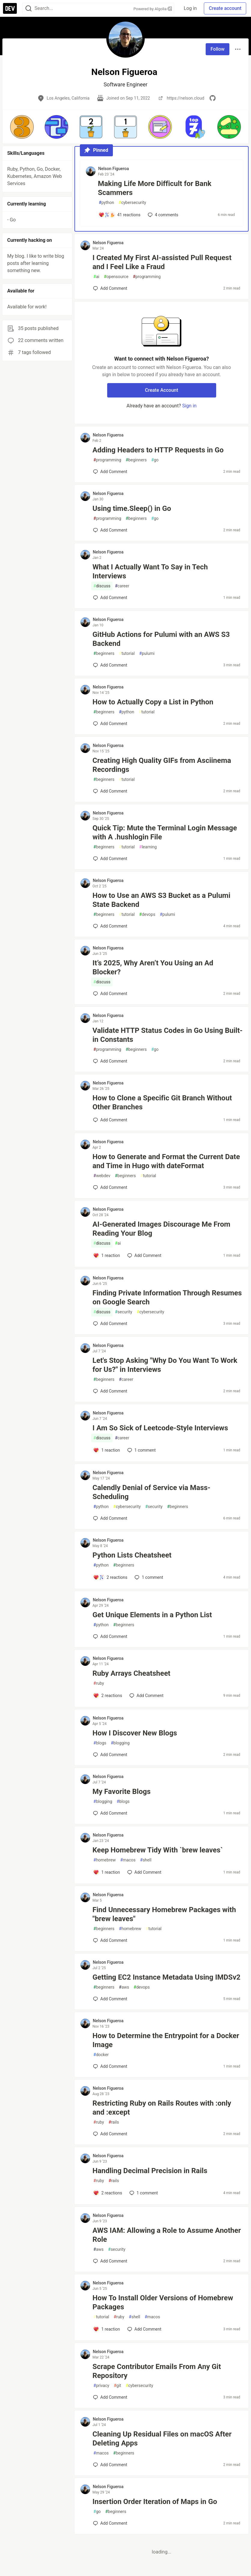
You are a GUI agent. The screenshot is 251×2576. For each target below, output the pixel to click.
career (122, 586)
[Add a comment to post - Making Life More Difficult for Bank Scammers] (119, 214)
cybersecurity (132, 202)
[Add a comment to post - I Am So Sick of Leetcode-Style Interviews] (106, 1450)
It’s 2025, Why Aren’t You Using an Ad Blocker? (152, 967)
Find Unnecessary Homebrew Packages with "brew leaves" (164, 1914)
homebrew (104, 1860)
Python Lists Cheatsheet (131, 1555)
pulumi (147, 653)
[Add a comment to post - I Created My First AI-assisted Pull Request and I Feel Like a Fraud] (110, 288)
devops (147, 914)
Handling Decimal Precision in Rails (149, 2171)
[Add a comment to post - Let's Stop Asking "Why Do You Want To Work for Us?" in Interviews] (110, 1391)
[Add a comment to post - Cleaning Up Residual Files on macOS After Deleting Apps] (110, 2465)
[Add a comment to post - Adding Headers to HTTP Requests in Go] (110, 471)
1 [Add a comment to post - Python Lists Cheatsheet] (148, 1577)
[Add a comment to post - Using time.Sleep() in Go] (110, 530)
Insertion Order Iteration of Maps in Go (154, 2501)
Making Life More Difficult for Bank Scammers (154, 188)
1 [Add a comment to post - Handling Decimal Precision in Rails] (143, 2193)
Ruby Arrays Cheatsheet (131, 1673)
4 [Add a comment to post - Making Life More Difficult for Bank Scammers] (162, 214)
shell (146, 1860)
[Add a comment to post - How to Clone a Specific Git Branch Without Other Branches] (110, 1120)
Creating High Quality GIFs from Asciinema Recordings (161, 765)
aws (124, 1987)
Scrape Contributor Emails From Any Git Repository (156, 2371)
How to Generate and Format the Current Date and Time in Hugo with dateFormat (166, 1161)
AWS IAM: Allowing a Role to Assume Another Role (166, 2235)
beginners (136, 460)
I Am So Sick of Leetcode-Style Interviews (160, 1428)
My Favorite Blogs (121, 1791)
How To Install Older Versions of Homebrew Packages (162, 2302)
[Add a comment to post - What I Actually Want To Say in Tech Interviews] (110, 597)
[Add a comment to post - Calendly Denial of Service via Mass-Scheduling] (110, 1518)
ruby (98, 1683)
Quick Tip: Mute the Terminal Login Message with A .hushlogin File (164, 832)
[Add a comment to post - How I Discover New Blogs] (110, 1754)
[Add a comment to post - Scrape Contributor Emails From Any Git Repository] (110, 2397)
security (123, 1312)
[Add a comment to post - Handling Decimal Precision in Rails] (107, 2193)
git (117, 2386)
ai (96, 277)
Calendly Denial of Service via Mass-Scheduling (151, 1492)
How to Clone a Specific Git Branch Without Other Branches (162, 1102)
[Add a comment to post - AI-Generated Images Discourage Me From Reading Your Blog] (106, 1255)
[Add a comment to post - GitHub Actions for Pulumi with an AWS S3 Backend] (110, 665)
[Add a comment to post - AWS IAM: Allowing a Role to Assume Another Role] (110, 2261)
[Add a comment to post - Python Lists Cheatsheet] (110, 1577)
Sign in (189, 406)
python (106, 202)
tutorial (127, 653)
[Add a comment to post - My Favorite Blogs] (110, 1813)
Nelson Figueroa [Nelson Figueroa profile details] (113, 168)
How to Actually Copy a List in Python (152, 702)
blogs (99, 1743)
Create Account (161, 390)
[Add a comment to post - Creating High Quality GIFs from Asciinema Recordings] (110, 791)
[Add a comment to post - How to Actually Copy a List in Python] (110, 723)
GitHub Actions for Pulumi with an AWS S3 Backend (161, 639)
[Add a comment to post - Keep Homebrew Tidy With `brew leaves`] (106, 1872)
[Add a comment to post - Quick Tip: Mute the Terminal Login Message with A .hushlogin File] (110, 858)
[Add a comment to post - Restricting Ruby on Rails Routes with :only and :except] (110, 2134)
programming (147, 277)
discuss (101, 586)
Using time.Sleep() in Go (131, 508)
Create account (225, 8)
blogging (120, 1743)
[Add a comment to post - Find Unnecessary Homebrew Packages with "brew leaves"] (110, 1940)
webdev (101, 1176)
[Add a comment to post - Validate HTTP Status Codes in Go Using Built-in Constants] (110, 1061)
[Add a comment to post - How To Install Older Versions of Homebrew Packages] (106, 2329)
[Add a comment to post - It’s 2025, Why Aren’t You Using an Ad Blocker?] (110, 993)
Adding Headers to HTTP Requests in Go (158, 450)
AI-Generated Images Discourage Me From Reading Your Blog (161, 1228)
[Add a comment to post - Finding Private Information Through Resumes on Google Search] (110, 1323)
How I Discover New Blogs (134, 1733)
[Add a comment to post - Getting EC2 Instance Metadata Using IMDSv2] (110, 1999)
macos (127, 1860)
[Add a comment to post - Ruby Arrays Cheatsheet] (107, 1695)
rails (114, 2122)
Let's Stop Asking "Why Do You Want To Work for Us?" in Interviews (164, 1365)
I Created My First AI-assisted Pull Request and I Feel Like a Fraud (161, 262)
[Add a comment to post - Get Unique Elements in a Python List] (110, 1636)
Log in (190, 8)
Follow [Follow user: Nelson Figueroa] (217, 49)
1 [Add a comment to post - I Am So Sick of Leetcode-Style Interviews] (141, 1450)
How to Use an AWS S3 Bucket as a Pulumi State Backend (161, 900)
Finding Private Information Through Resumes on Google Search (167, 1297)
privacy (101, 2386)
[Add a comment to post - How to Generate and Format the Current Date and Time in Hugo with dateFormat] (110, 1187)
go (155, 460)
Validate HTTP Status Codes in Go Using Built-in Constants (167, 1035)
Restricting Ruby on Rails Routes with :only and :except (161, 2107)
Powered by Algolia (153, 9)
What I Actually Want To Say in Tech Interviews (150, 571)
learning (148, 847)
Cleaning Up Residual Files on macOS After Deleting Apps (161, 2438)
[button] (22, 127)
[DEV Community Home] (9, 8)
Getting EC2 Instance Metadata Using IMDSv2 (166, 1977)
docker (101, 2055)
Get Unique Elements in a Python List (152, 1615)
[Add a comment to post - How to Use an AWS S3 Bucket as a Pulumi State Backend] (110, 926)
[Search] (29, 8)
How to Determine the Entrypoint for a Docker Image (165, 2040)
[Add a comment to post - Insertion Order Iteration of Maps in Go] (110, 2523)
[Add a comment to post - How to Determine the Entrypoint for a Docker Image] (110, 2066)
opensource (116, 277)
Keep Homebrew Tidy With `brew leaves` (157, 1850)
